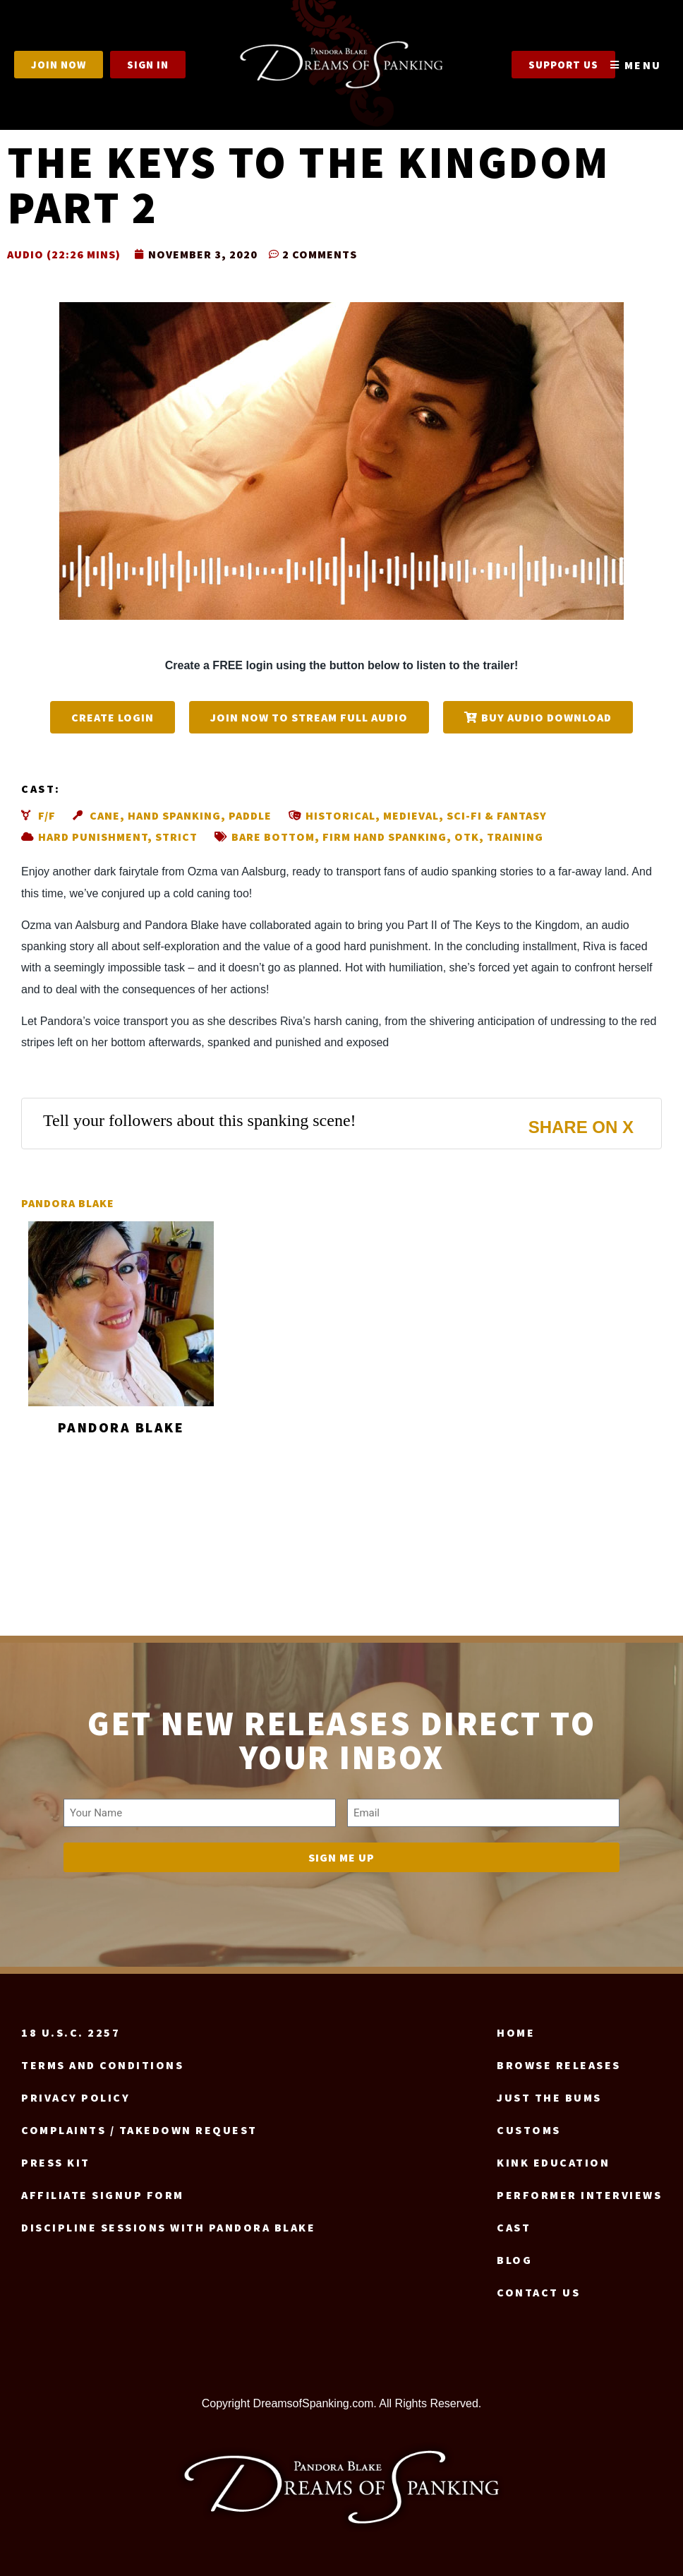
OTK (466, 836)
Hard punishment (92, 836)
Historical (340, 815)
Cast (514, 2227)
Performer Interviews (579, 2195)
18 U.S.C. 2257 (70, 2032)
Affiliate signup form (102, 2195)
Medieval (411, 815)
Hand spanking (174, 815)
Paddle (250, 815)
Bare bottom (273, 836)
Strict (176, 836)
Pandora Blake (67, 1203)
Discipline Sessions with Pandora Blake (168, 2227)
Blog (514, 2260)
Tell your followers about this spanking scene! (199, 1120)
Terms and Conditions (102, 2065)
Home (516, 2032)
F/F (47, 815)
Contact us (538, 2292)
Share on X (581, 1127)
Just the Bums (549, 2097)
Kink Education (553, 2162)
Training (515, 836)
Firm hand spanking (384, 836)
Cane (105, 815)
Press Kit (55, 2162)
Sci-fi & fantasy (497, 815)
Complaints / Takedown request (139, 2130)
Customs (529, 2130)
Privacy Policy (75, 2097)
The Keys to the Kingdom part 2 (308, 184)
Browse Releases (559, 2065)
